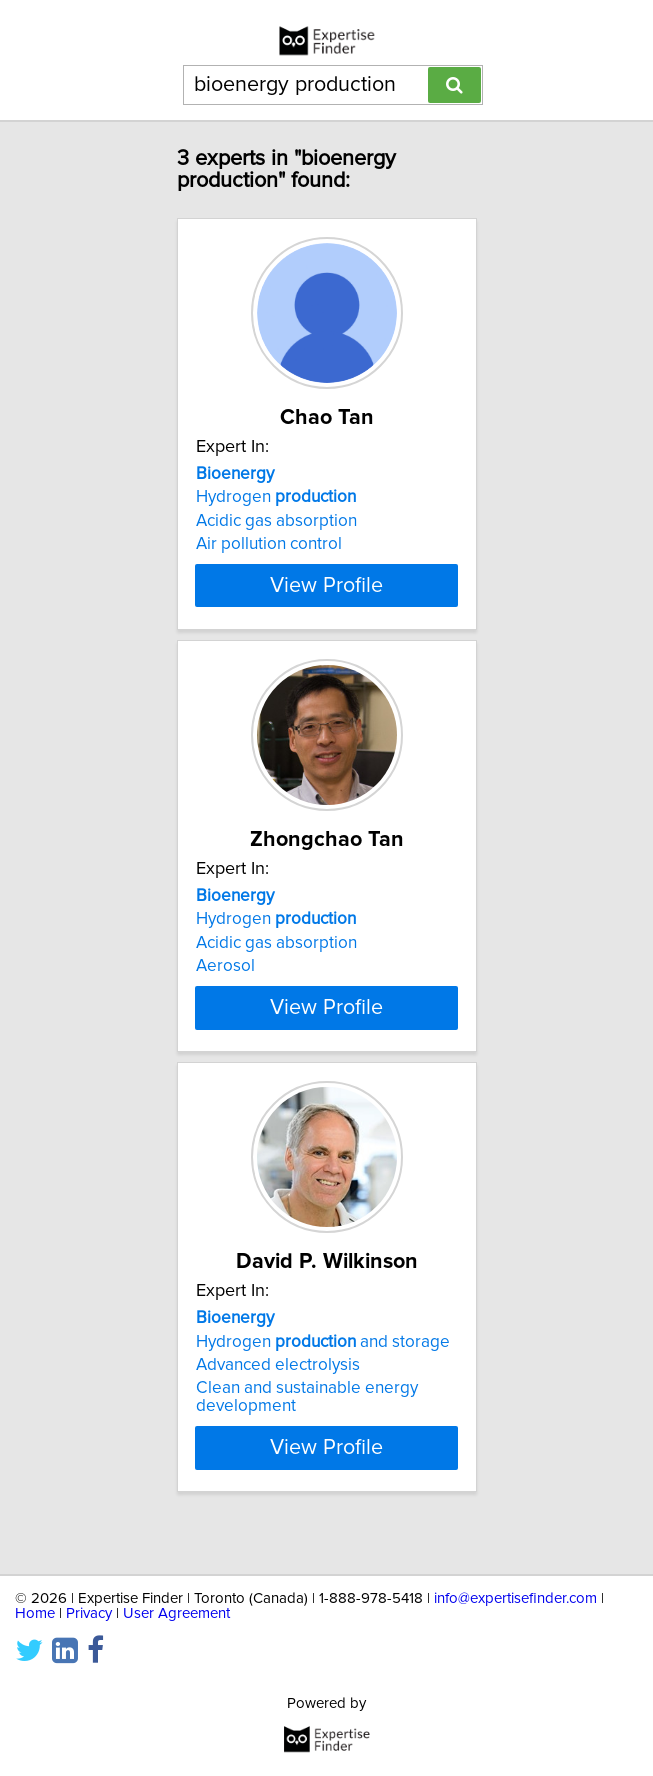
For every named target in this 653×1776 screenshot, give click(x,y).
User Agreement (176, 1613)
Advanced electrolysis (278, 1401)
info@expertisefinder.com (515, 1598)
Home (35, 1613)
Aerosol (225, 984)
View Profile (326, 603)
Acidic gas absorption (276, 521)
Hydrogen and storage (323, 1377)
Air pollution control (269, 544)
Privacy (89, 1613)
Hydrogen (276, 497)
